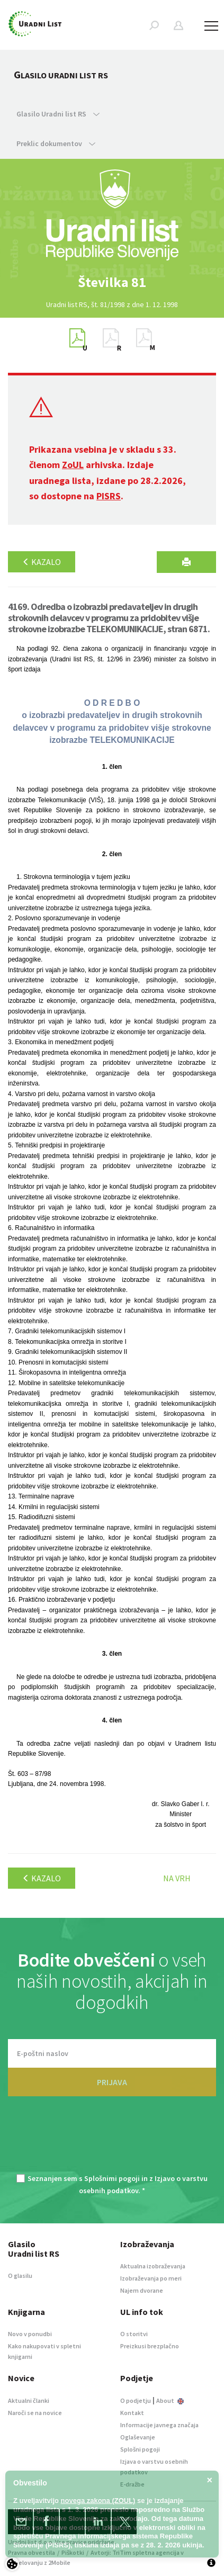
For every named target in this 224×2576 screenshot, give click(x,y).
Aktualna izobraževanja (152, 2266)
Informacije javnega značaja (159, 2425)
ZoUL (73, 465)
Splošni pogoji (140, 2449)
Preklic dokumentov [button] (55, 143)
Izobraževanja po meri (151, 2278)
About (170, 2400)
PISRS (108, 496)
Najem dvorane (141, 2290)
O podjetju (135, 2400)
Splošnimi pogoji (112, 2178)
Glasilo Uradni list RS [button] (58, 114)
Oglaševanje (137, 2437)
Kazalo (41, 562)
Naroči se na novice (35, 2413)
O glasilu (20, 2275)
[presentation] (112, 2141)
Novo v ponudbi (30, 2334)
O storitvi (134, 2334)
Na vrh (177, 1878)
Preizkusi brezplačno (149, 2346)
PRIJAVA (112, 2082)
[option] (112, 282)
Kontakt (132, 2413)
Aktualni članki (28, 2400)
